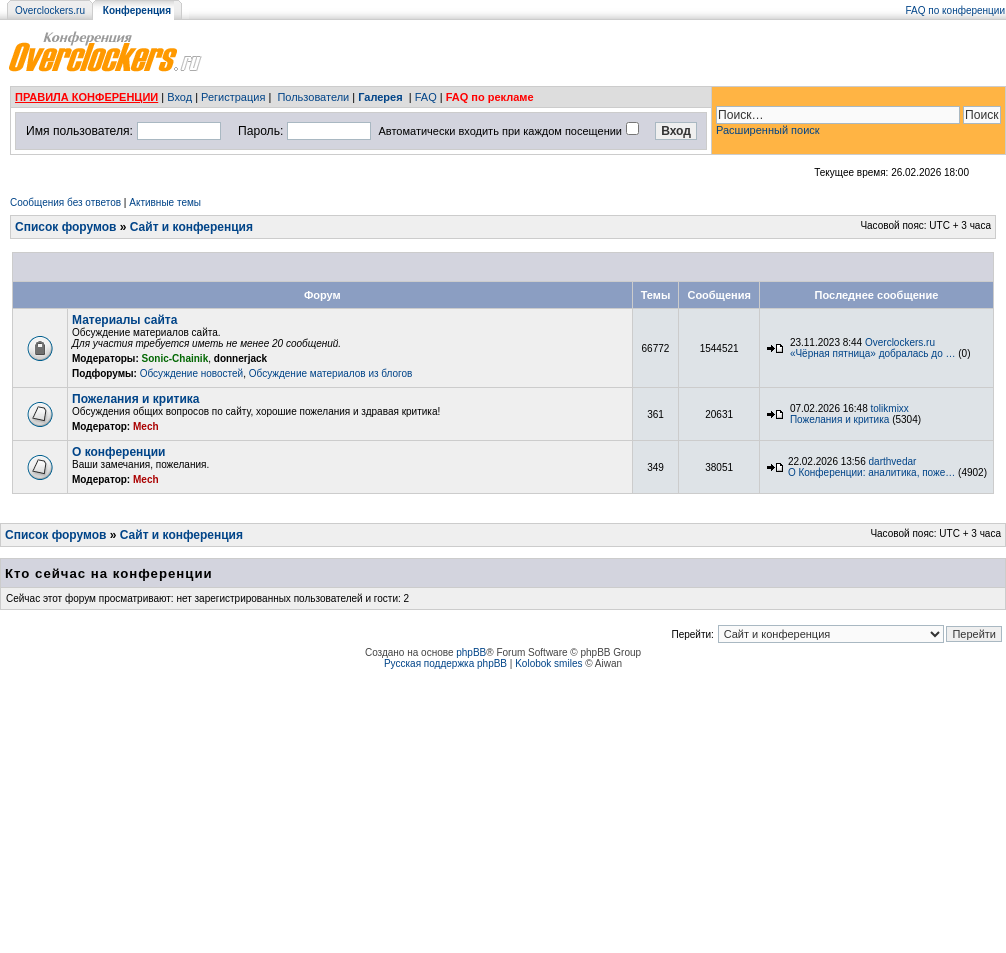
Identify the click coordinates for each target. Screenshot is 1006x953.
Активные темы (165, 202)
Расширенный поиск (768, 130)
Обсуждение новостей (192, 373)
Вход (179, 97)
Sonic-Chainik (175, 358)
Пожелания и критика (135, 399)
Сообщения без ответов (65, 202)
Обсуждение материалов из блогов (331, 373)
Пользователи (313, 97)
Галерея (380, 97)
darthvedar (893, 461)
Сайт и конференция (191, 227)
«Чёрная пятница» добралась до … (873, 353)
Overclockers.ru (50, 10)
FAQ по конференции (955, 10)
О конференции (119, 452)
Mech (146, 426)
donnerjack (240, 358)
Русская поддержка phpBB (445, 663)
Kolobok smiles (548, 663)
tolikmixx (890, 408)
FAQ (426, 97)
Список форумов (65, 227)
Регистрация (233, 97)
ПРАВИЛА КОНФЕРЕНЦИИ (86, 97)
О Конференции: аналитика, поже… (871, 472)
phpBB (471, 652)
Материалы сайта (124, 320)
